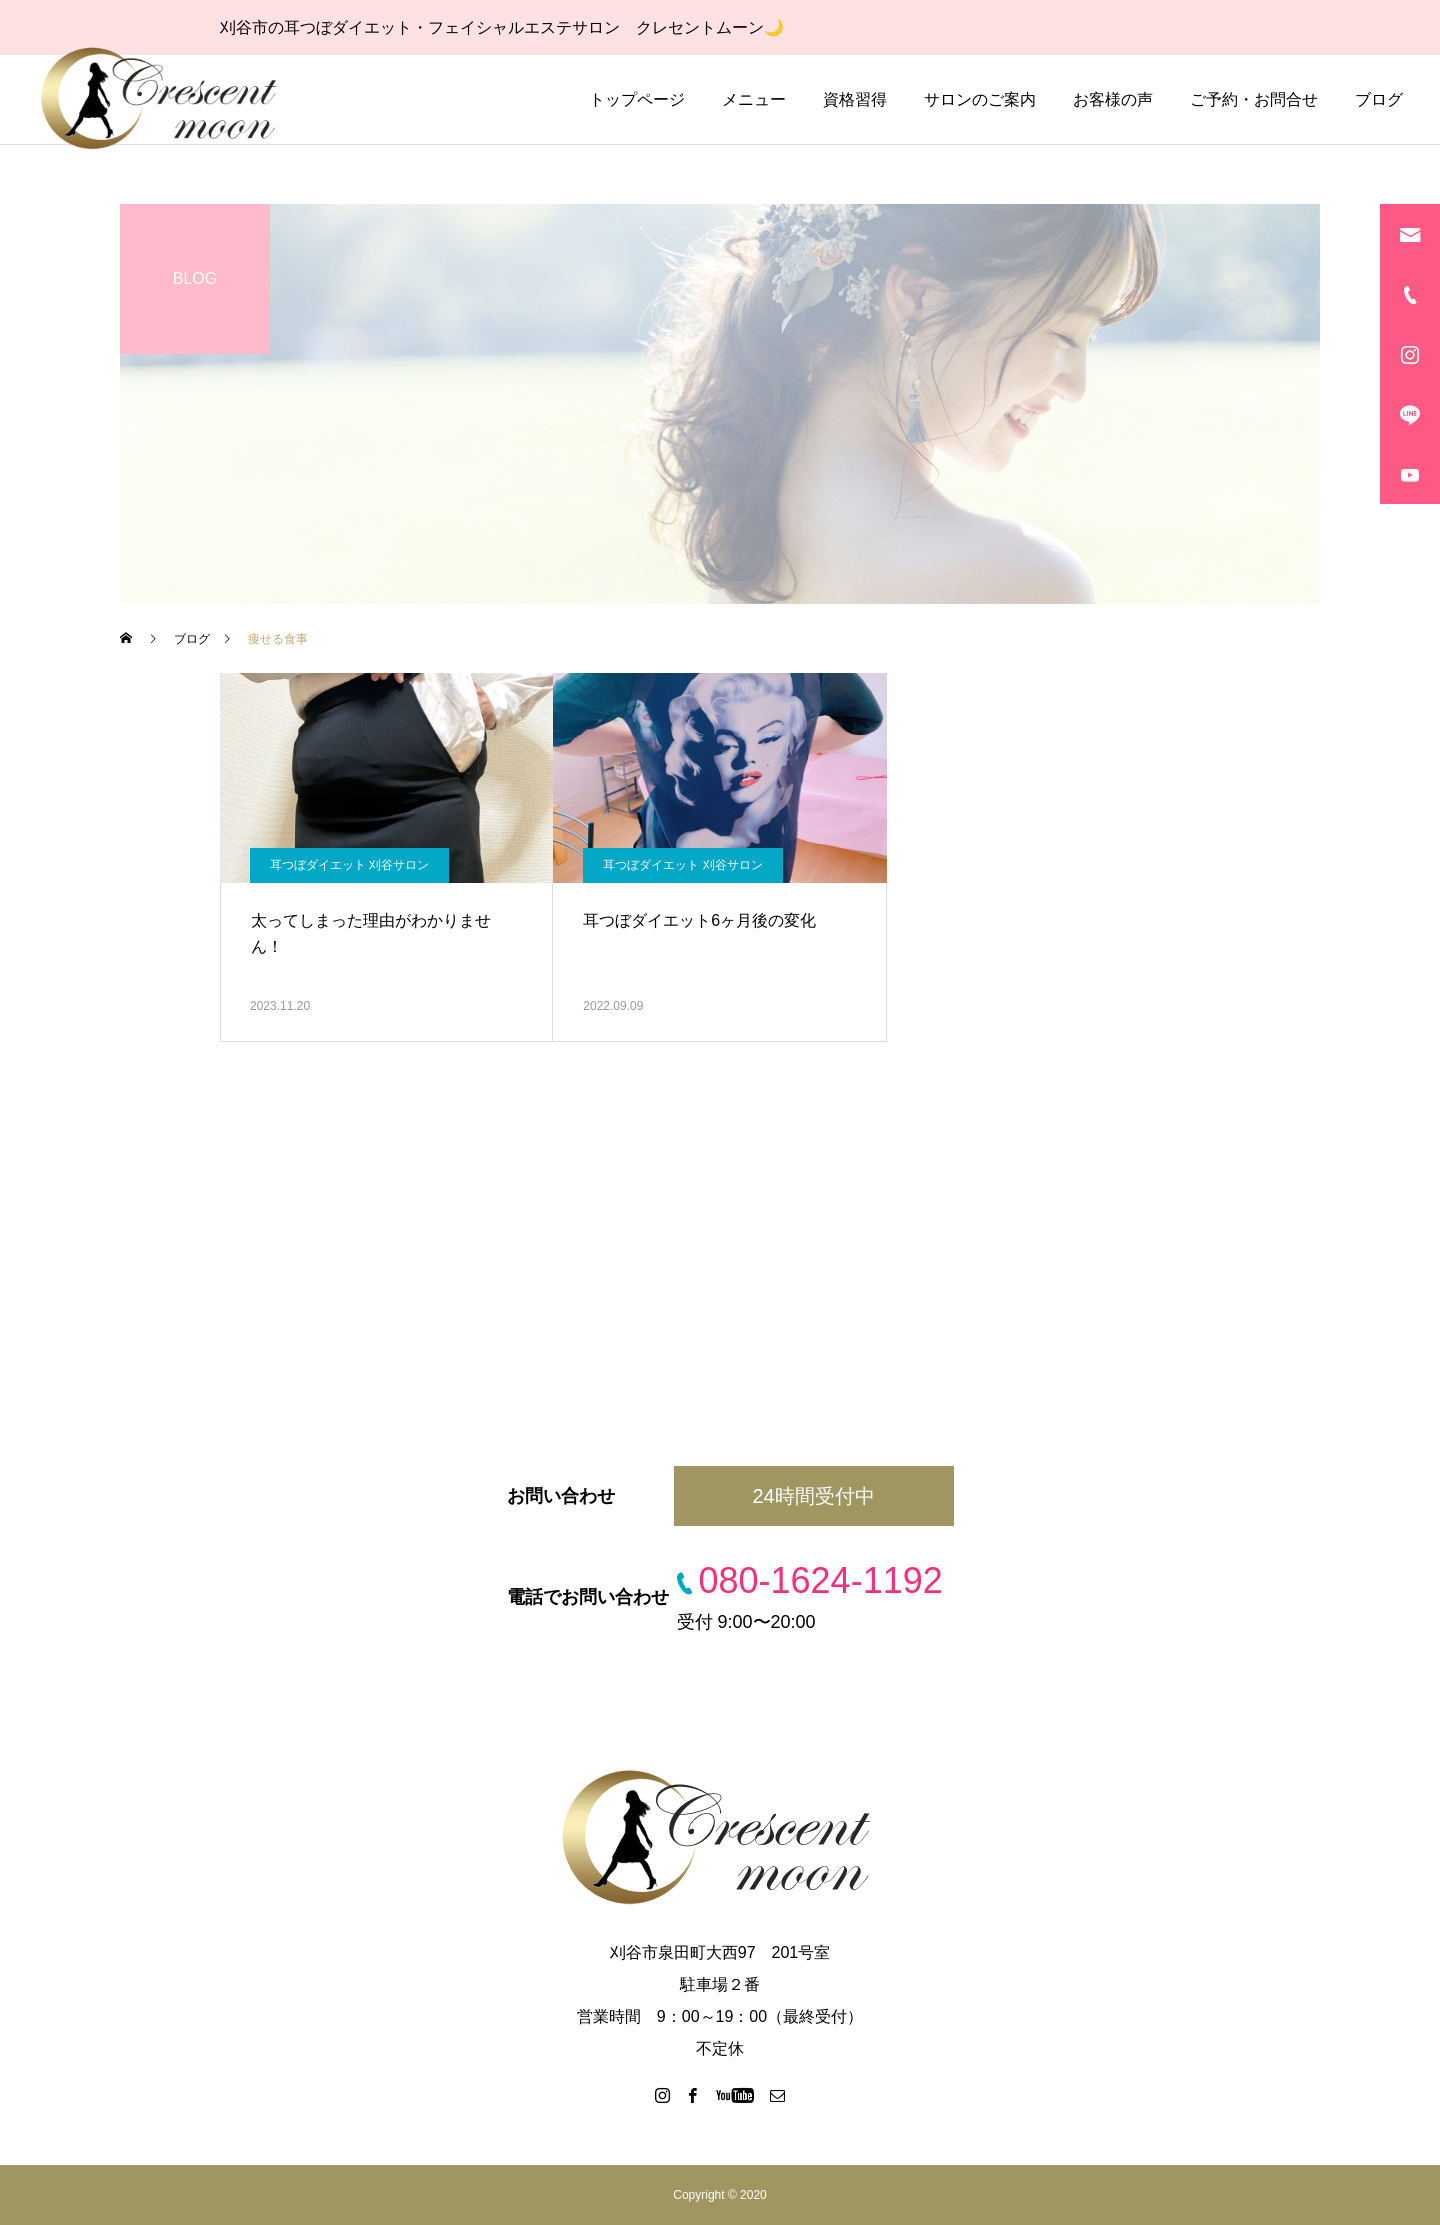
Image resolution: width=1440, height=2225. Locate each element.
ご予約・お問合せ (1254, 99)
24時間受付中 (813, 1496)
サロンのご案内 (980, 99)
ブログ (1379, 99)
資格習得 (855, 99)
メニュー (754, 99)
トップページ (637, 99)
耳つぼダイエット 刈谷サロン (349, 865)
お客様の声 (1113, 99)
